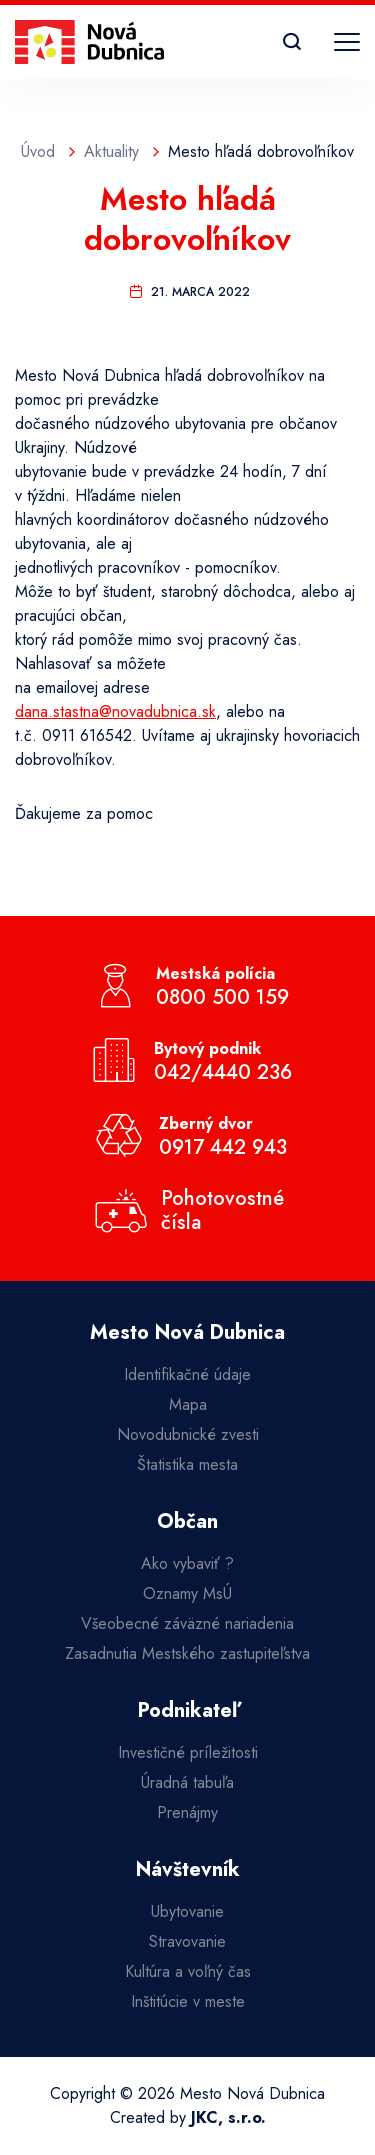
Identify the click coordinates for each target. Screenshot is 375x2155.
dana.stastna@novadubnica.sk (115, 711)
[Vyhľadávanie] (292, 42)
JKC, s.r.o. (228, 2117)
